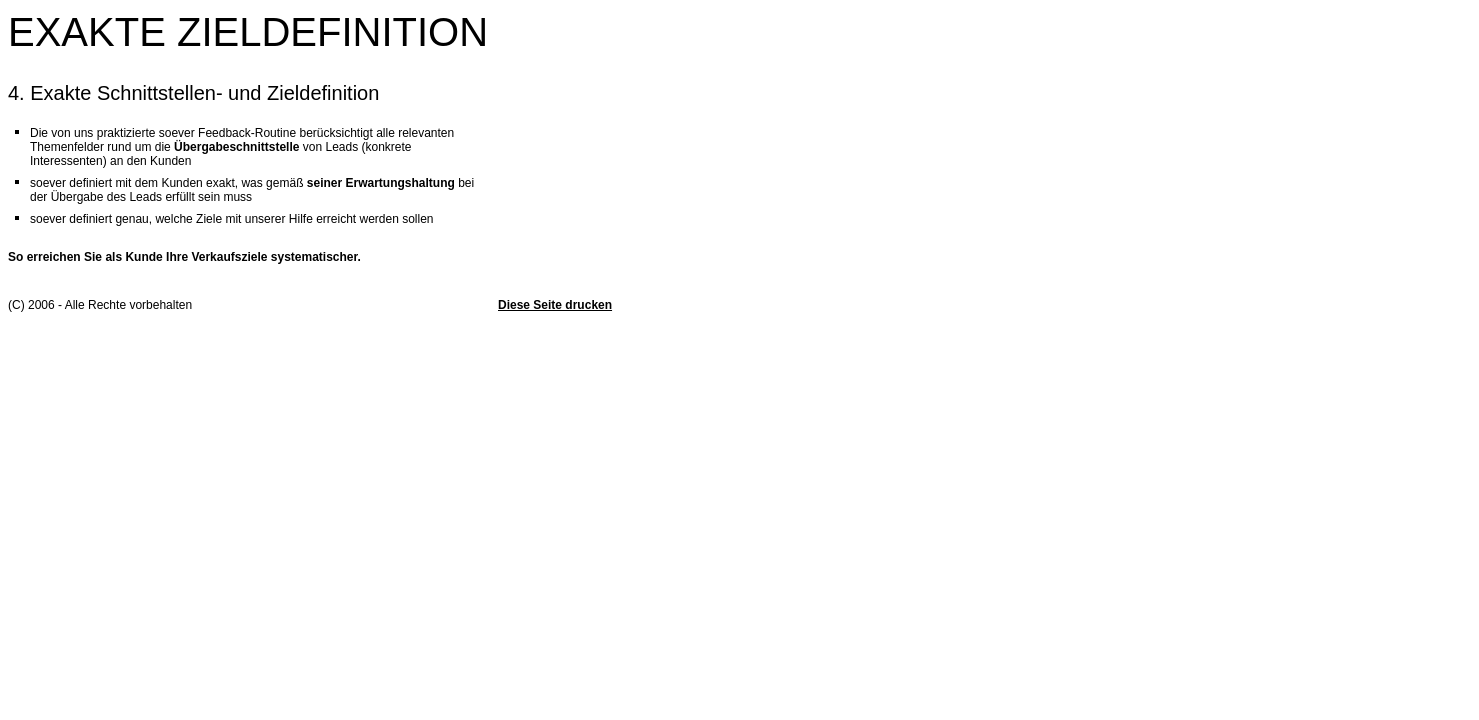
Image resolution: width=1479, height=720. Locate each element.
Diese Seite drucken (555, 305)
